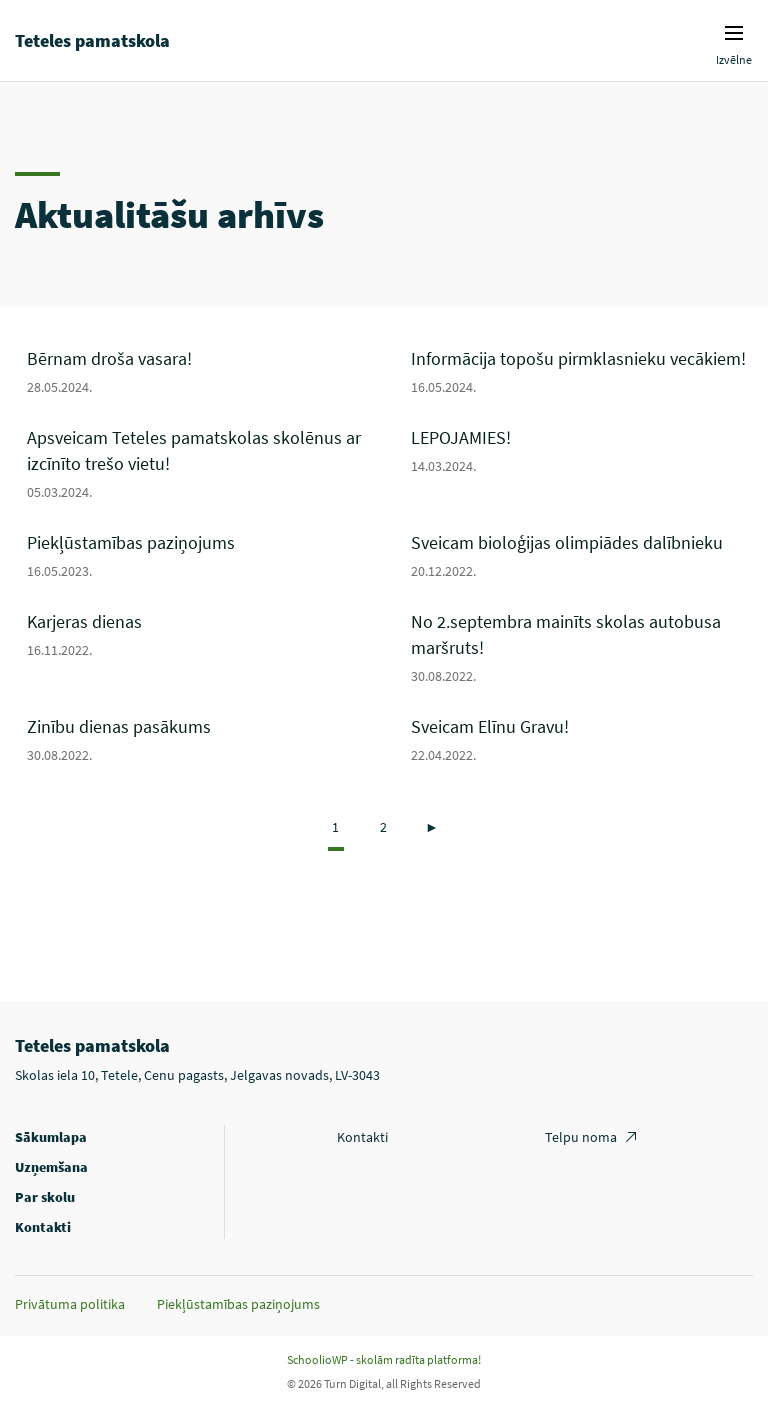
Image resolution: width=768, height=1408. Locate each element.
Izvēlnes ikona (734, 33)
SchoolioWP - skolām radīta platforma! (384, 1359)
